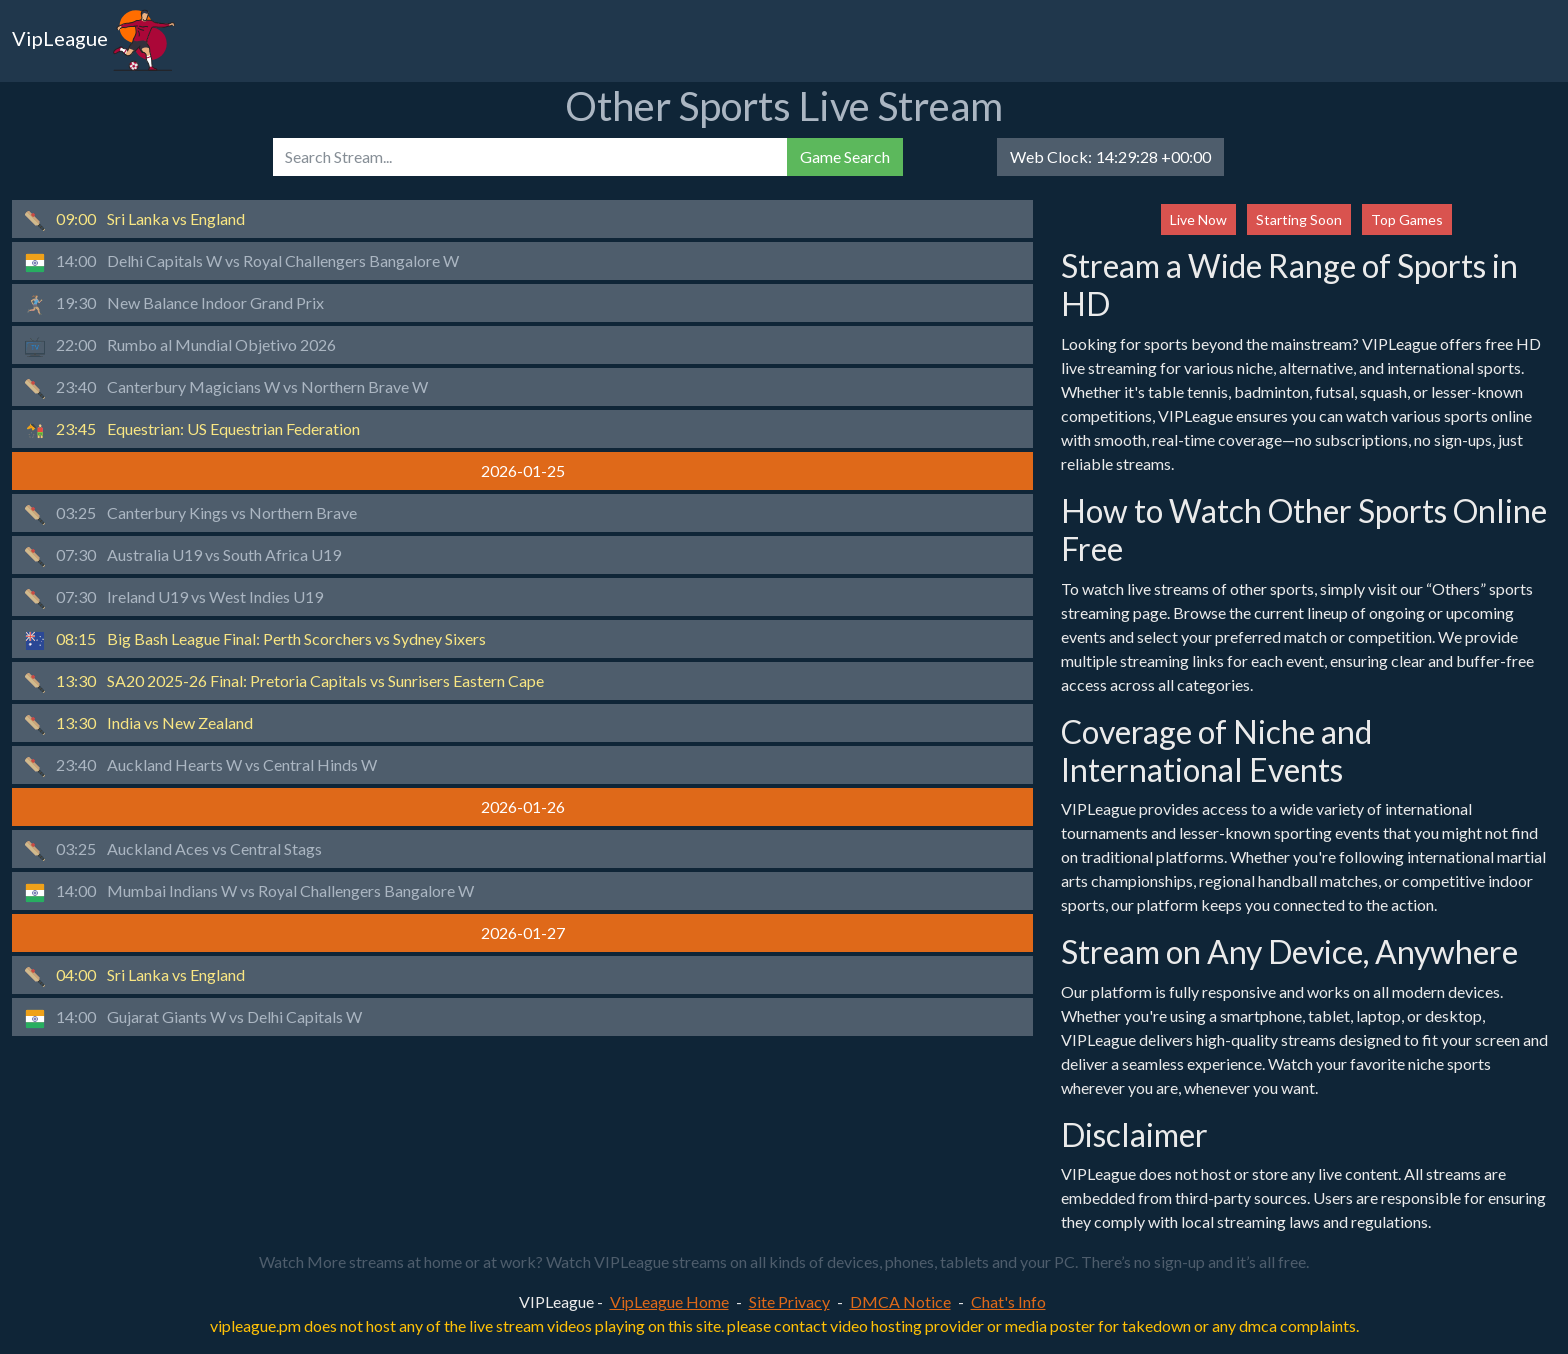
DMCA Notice (900, 1301)
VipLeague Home (669, 1301)
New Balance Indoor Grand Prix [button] (174, 304)
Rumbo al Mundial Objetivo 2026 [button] (180, 346)
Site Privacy (789, 1301)
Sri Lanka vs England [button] (135, 220)
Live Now (1198, 219)
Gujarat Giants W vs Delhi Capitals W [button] (193, 1018)
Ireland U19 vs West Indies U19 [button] (174, 598)
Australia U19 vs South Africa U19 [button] (183, 556)
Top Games (1407, 219)
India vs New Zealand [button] (139, 724)
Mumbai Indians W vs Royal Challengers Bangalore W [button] (249, 892)
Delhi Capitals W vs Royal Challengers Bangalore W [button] (242, 262)
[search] (529, 157)
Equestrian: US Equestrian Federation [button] (192, 430)
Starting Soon (1299, 219)
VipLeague (94, 41)
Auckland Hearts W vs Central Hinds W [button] (201, 766)
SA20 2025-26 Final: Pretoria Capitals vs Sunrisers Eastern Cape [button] (284, 682)
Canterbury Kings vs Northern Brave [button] (191, 514)
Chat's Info (1008, 1301)
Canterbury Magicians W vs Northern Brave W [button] (226, 388)
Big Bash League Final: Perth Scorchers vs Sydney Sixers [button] (255, 640)
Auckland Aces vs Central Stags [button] (173, 850)
